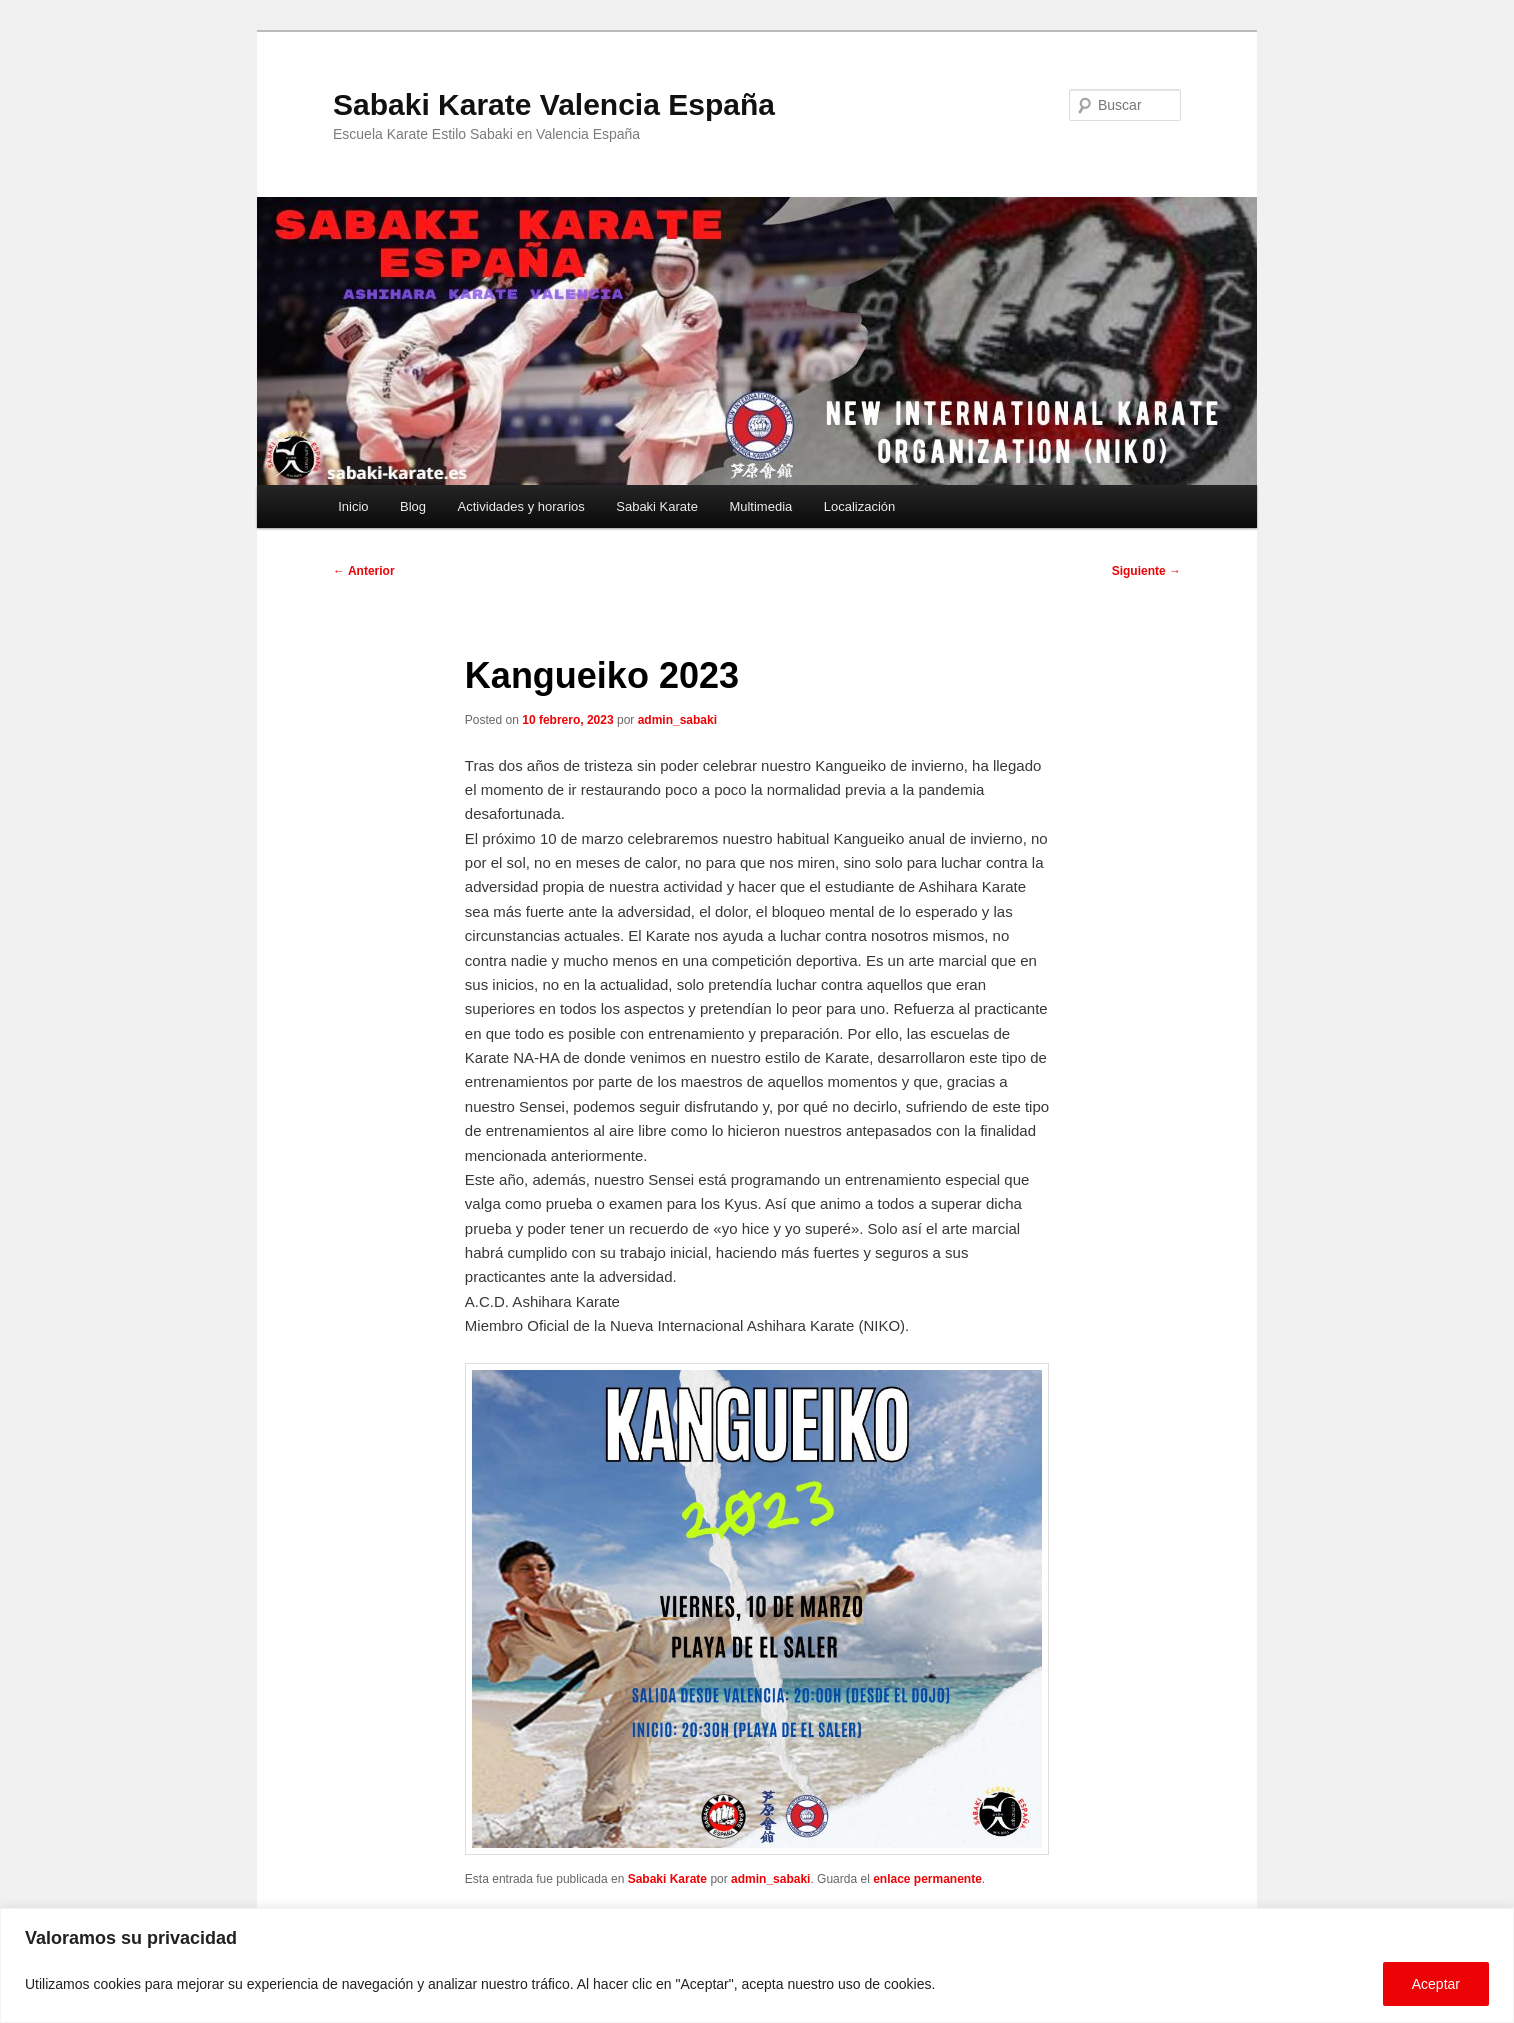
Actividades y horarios (521, 506)
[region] (757, 1965)
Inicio (353, 506)
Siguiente (1146, 571)
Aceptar (1436, 1984)
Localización (860, 506)
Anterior (364, 571)
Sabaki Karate (657, 506)
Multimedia (760, 506)
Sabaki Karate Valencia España (554, 104)
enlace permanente (927, 1879)
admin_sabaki (677, 720)
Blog (413, 506)
